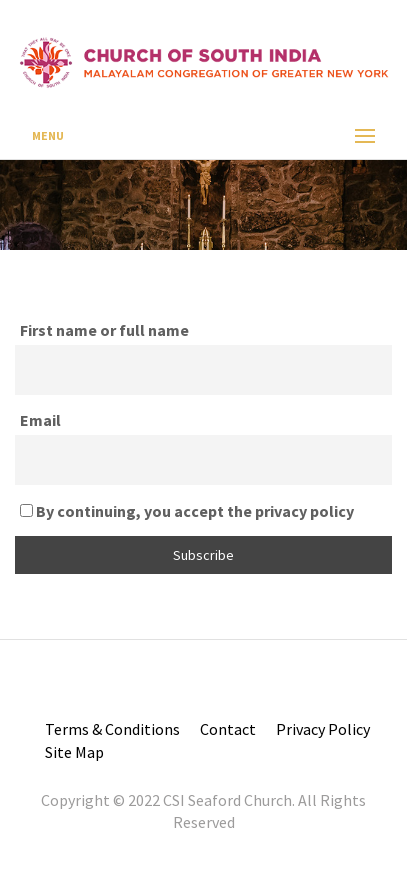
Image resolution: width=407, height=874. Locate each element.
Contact (228, 729)
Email (40, 420)
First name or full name (104, 330)
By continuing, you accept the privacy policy (187, 511)
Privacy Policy (323, 729)
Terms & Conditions (112, 729)
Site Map (74, 752)
